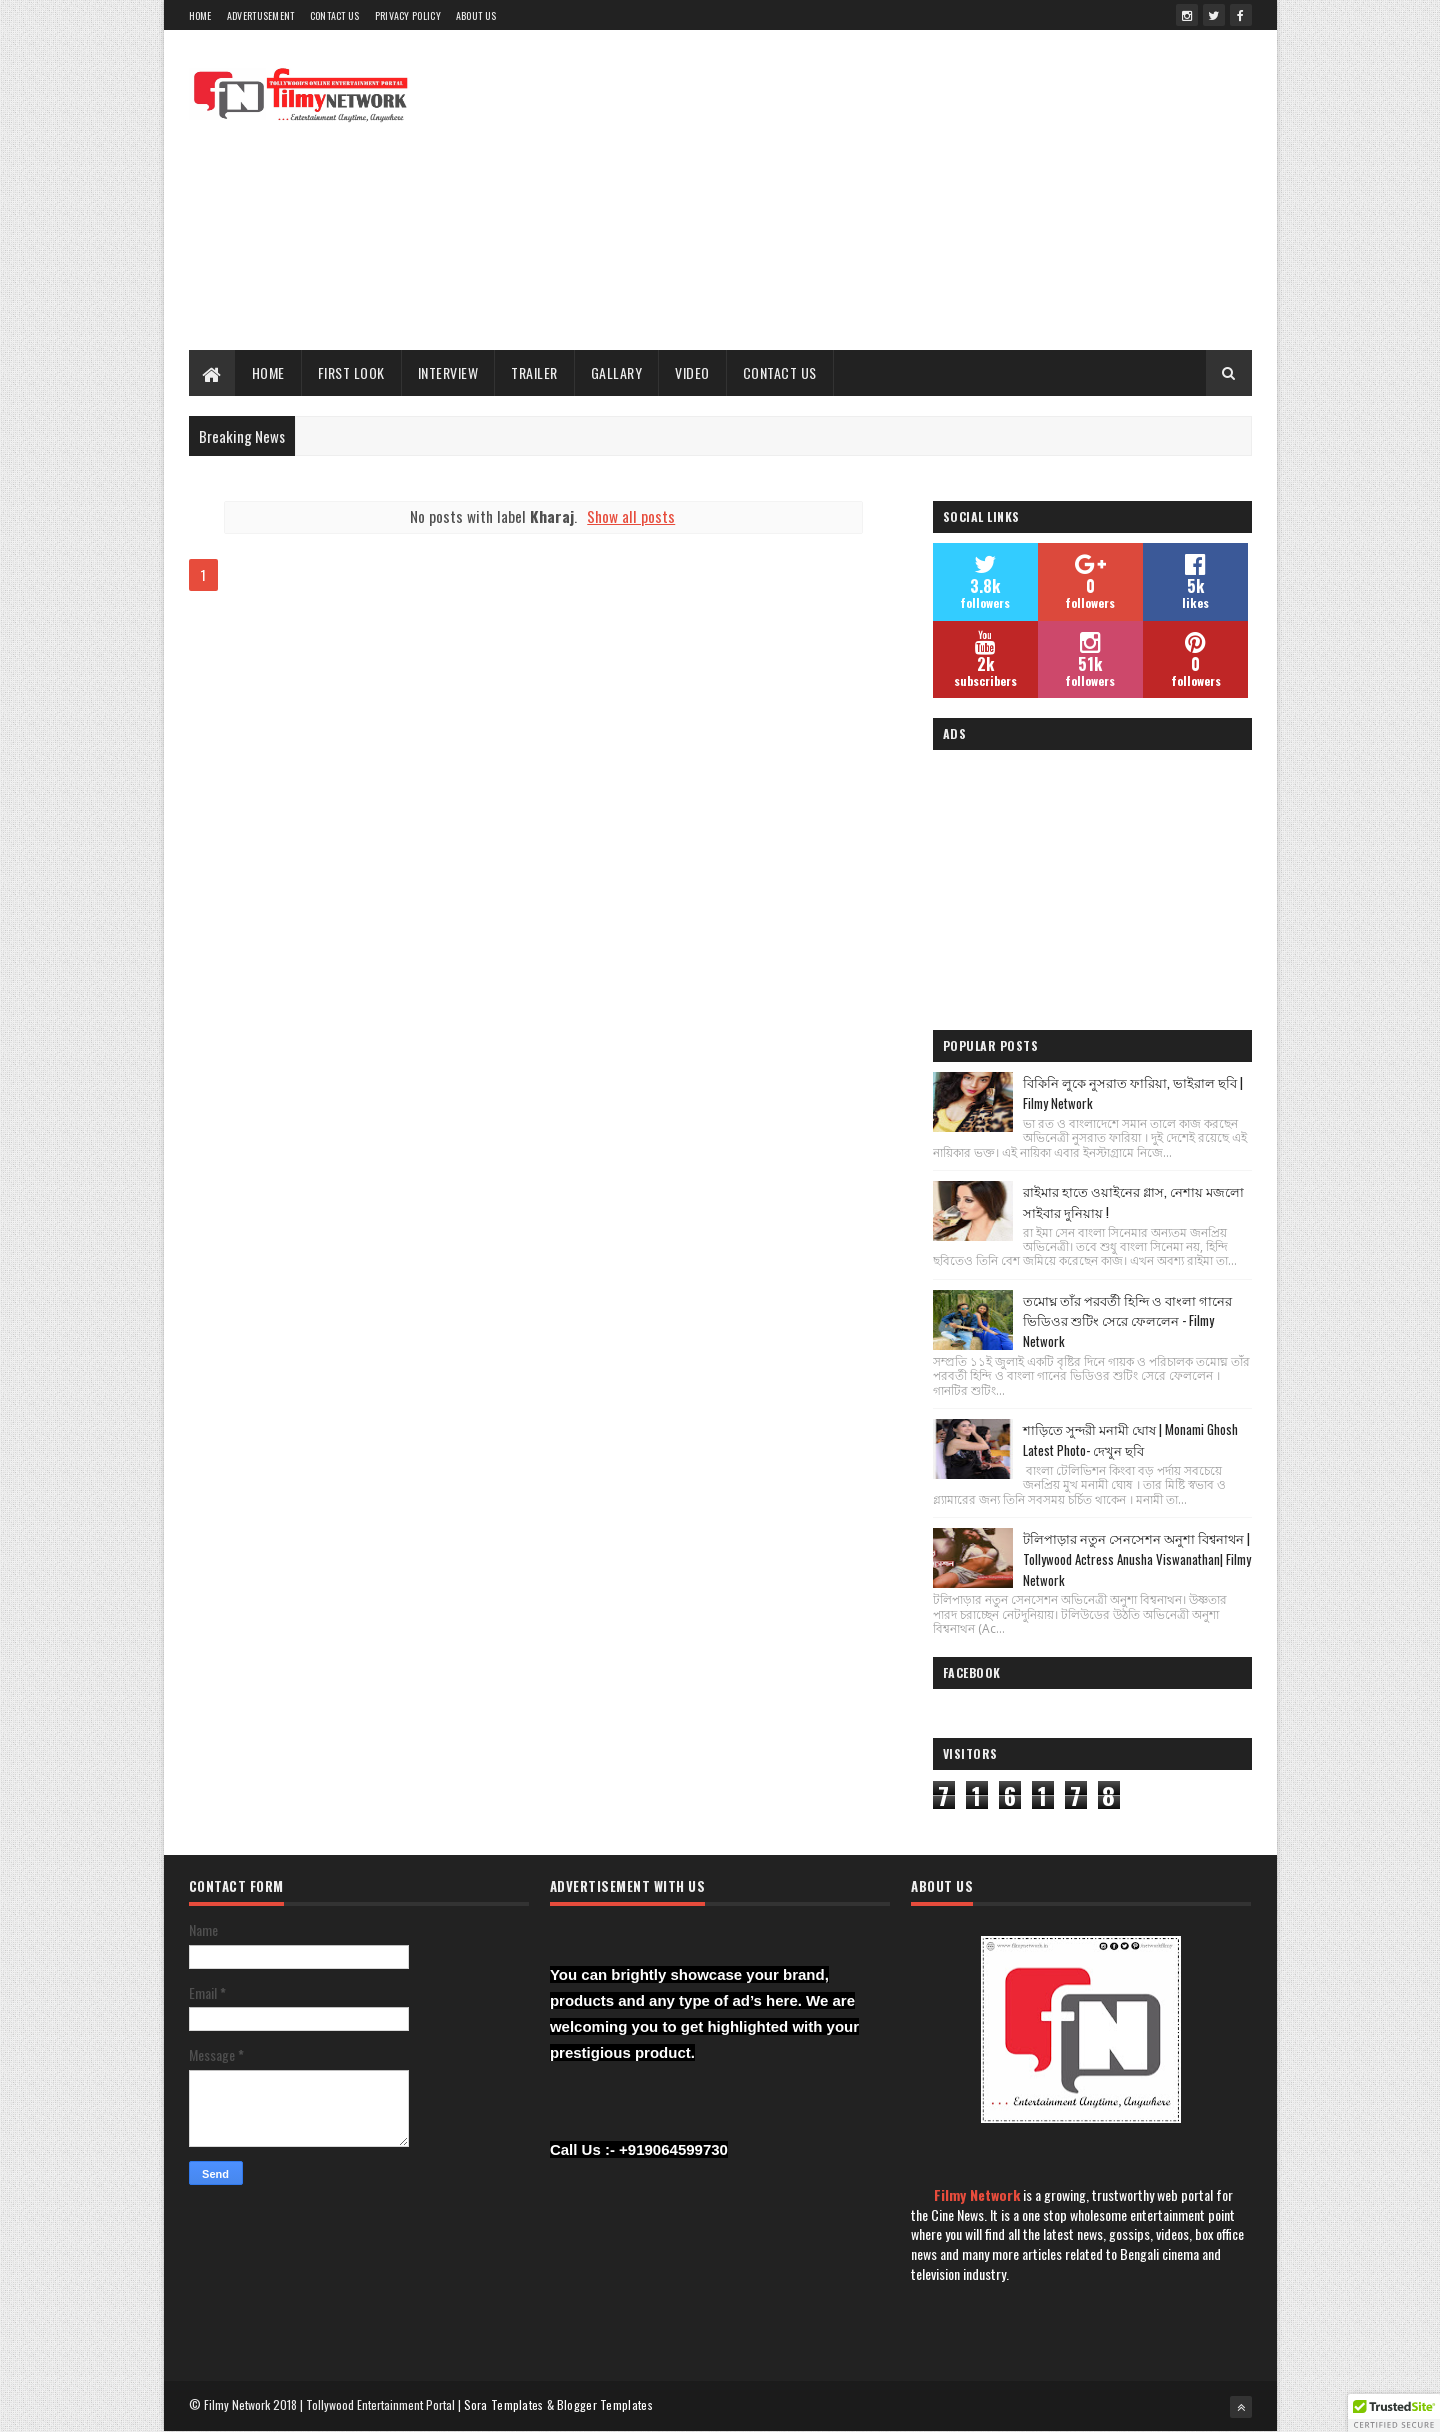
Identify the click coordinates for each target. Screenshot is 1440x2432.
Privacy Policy (408, 15)
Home (200, 15)
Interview (448, 372)
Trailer (534, 372)
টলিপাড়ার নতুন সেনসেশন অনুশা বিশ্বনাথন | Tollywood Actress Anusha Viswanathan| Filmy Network (1137, 1559)
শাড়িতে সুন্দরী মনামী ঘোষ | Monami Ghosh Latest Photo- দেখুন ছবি (1130, 1439)
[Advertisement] (888, 190)
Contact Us (335, 15)
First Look (351, 372)
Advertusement (261, 15)
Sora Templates (504, 2404)
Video (692, 372)
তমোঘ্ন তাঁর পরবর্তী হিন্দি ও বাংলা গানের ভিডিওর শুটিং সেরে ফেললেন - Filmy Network (1127, 1321)
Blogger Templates (605, 2404)
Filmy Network (977, 2194)
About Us (476, 15)
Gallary (617, 372)
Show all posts (631, 516)
